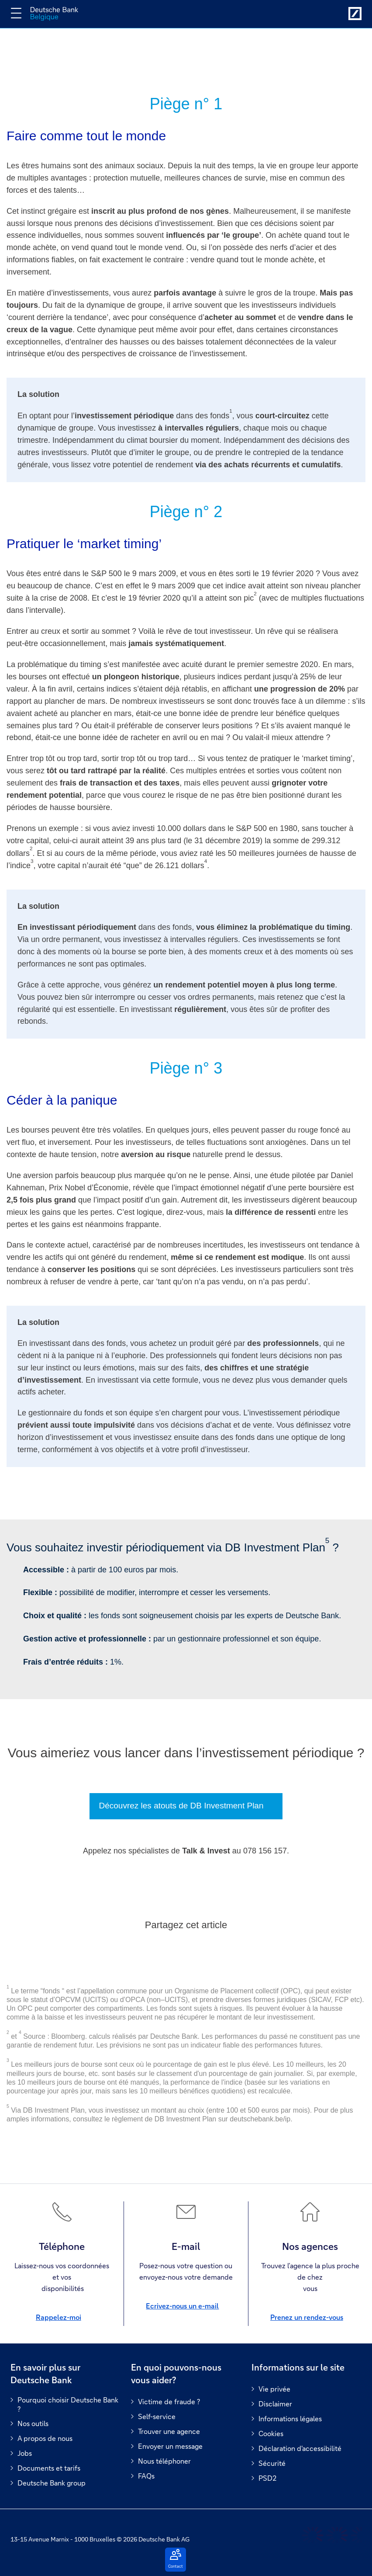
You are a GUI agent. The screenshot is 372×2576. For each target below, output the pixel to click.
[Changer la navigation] (16, 13)
